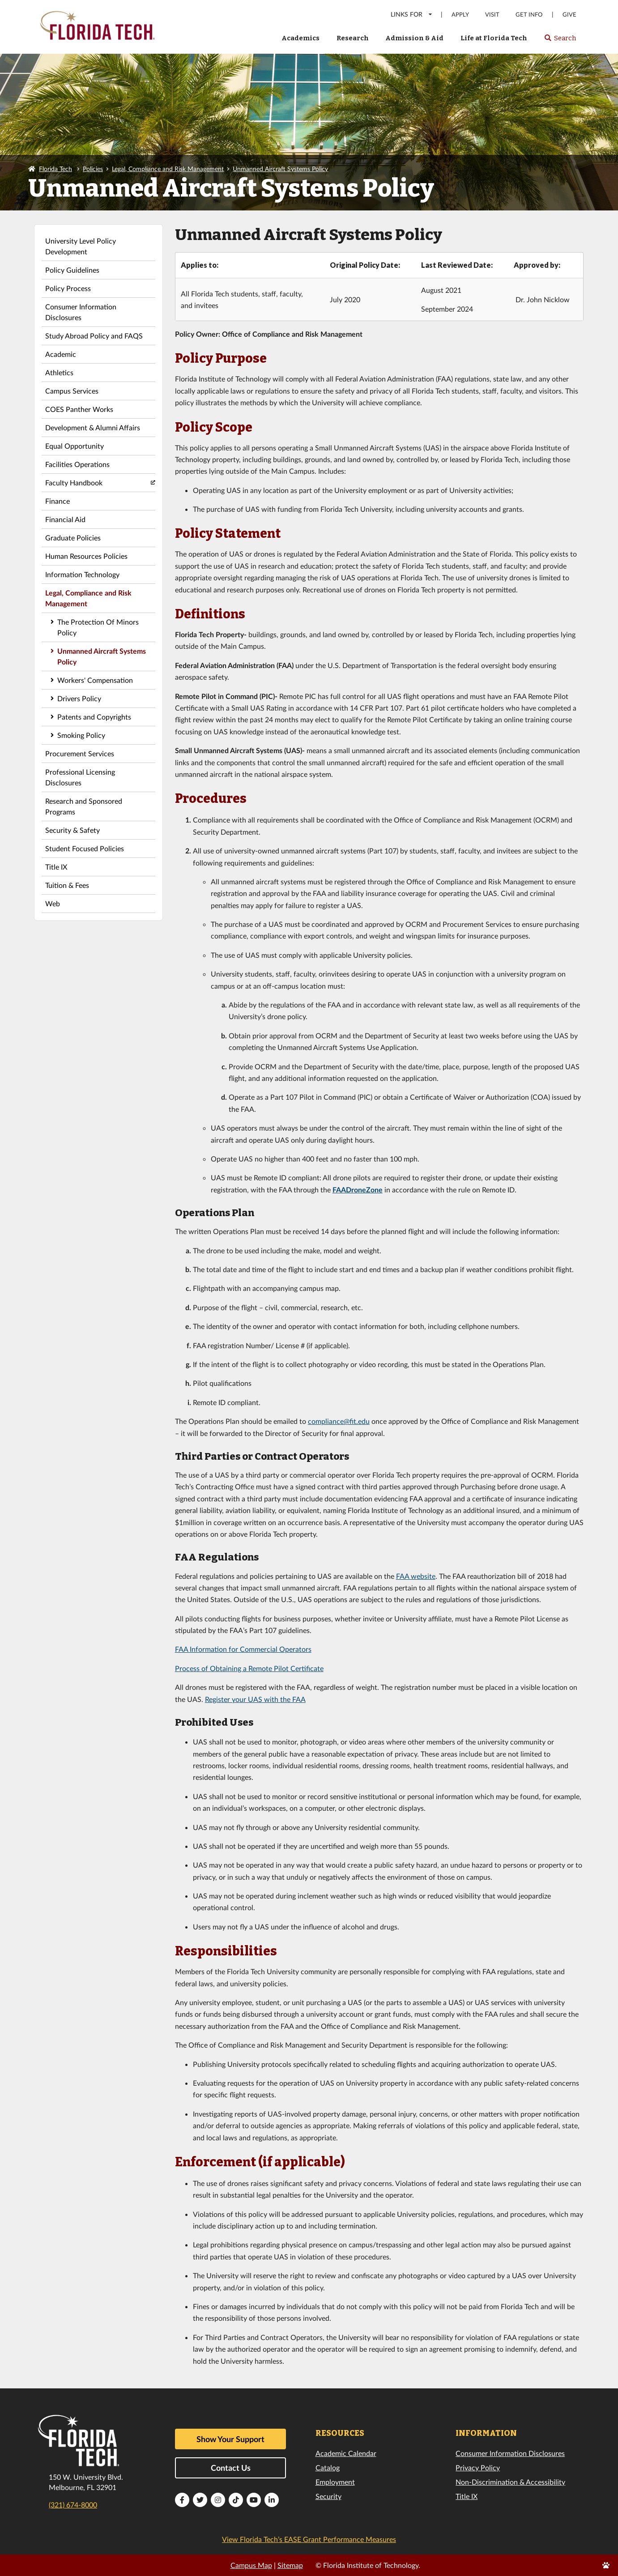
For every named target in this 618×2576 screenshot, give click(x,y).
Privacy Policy (478, 2467)
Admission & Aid (414, 38)
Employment (335, 2481)
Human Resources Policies (86, 556)
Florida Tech (55, 168)
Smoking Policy (81, 735)
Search (560, 40)
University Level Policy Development (80, 246)
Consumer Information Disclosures (80, 311)
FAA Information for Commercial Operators (243, 1649)
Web (52, 903)
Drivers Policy (79, 698)
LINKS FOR (412, 14)
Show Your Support (230, 2439)
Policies (93, 168)
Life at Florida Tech (493, 38)
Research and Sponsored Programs (83, 806)
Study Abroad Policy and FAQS (94, 335)
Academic (60, 354)
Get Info (529, 14)
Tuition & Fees (67, 885)
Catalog (327, 2467)
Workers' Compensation (95, 680)
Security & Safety (72, 830)
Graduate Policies (73, 537)
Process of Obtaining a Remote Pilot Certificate (249, 1668)
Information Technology (82, 574)
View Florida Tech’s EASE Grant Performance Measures (309, 2539)
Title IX (56, 866)
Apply (460, 14)
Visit (492, 14)
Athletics (59, 372)
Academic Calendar (345, 2453)
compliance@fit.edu (339, 1421)
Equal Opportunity (74, 445)
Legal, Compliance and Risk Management (168, 168)
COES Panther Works (79, 409)
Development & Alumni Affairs (92, 427)
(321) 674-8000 (73, 2504)
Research (353, 38)
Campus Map (251, 2565)
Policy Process (68, 288)
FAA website (415, 1576)
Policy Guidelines (72, 270)
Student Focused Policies (84, 848)
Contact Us (231, 2468)
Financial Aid (65, 519)
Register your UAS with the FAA (255, 1699)
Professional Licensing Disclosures (80, 777)
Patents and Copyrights (94, 716)
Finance (57, 501)
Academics (300, 38)
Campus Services (71, 390)
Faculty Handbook (73, 482)
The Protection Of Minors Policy (98, 627)
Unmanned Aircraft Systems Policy (280, 168)
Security (328, 2496)
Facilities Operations (77, 464)
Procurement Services (79, 753)
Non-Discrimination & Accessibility (510, 2481)
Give (569, 14)
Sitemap (290, 2565)
